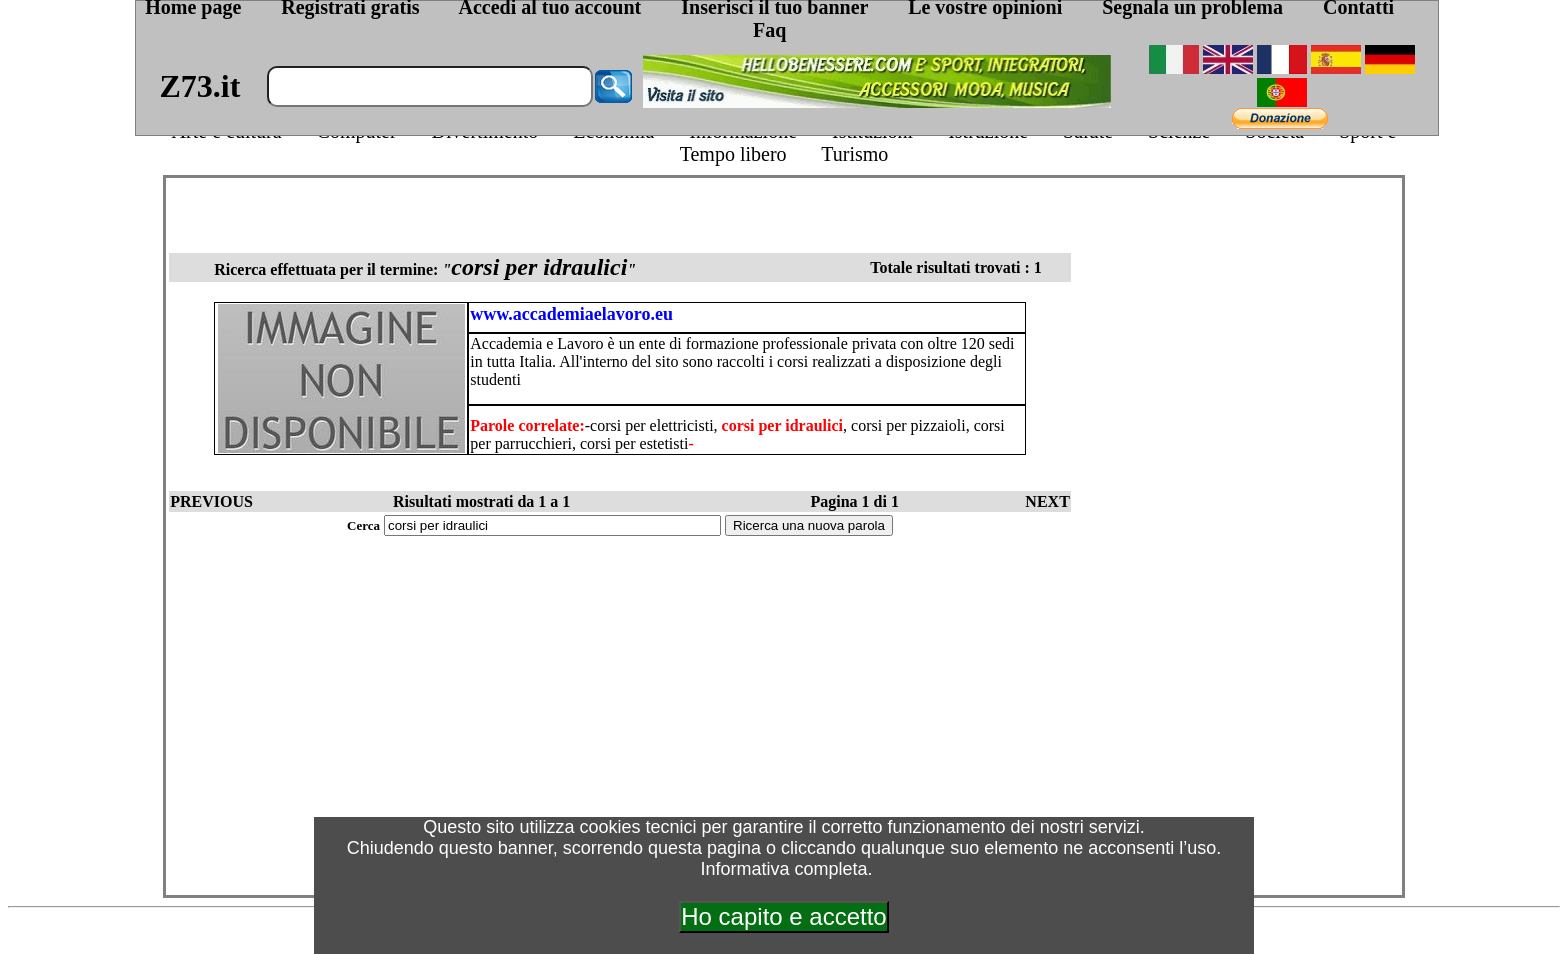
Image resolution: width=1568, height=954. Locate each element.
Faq (769, 30)
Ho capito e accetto (783, 916)
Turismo (854, 154)
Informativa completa (783, 869)
